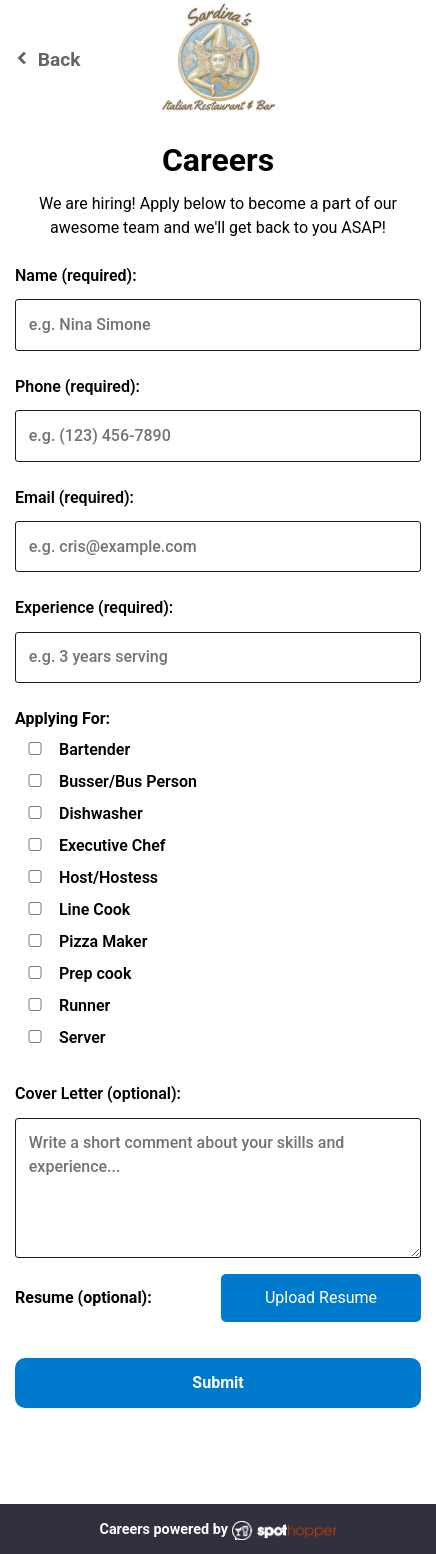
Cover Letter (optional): (98, 1093)
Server (82, 1037)
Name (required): (76, 275)
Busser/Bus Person (128, 781)
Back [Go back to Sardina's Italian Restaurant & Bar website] (45, 58)
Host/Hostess (108, 877)
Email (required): (74, 497)
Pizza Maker (103, 941)
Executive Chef (112, 845)
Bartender (94, 749)
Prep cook (95, 973)
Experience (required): (94, 607)
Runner (84, 1005)
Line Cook (94, 909)
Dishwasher (101, 813)
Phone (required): (77, 386)
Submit (217, 1382)
